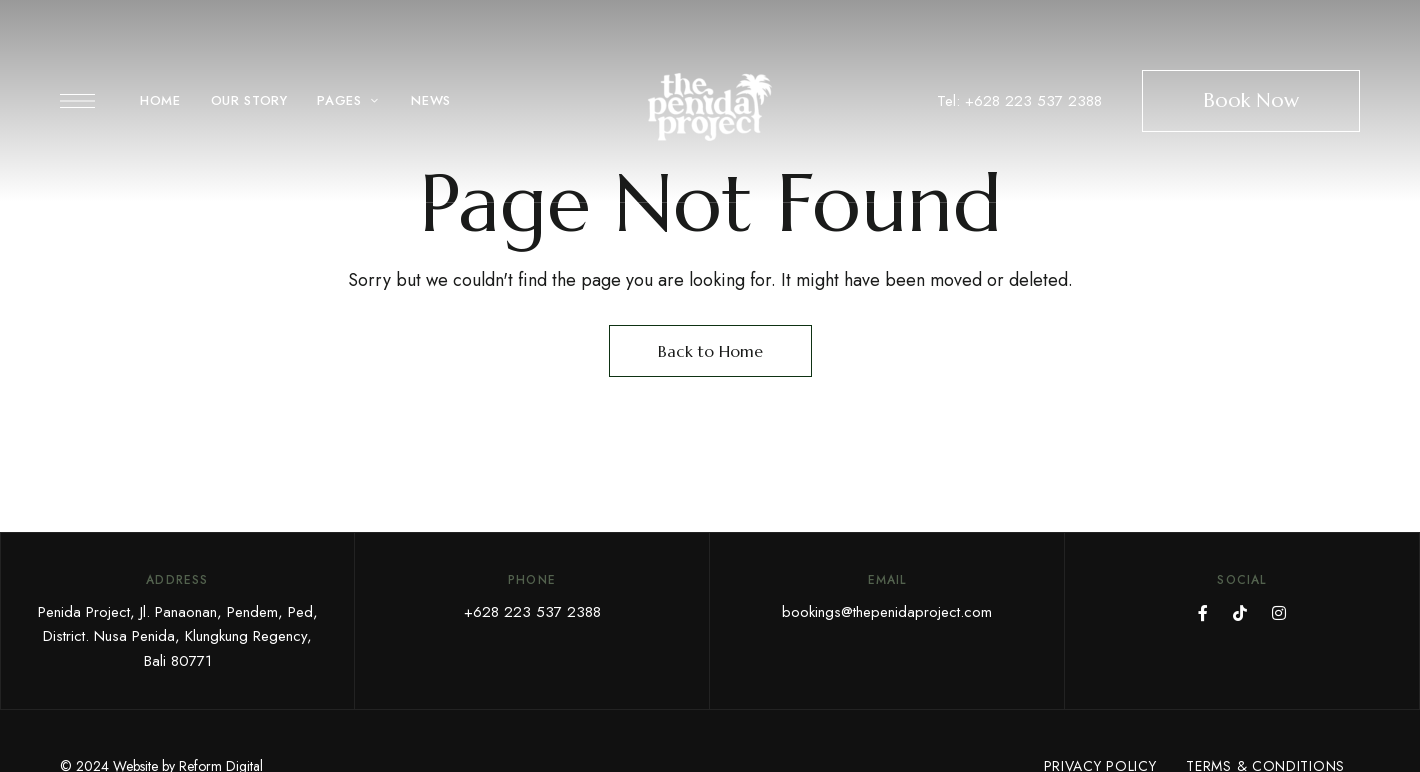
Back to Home (710, 351)
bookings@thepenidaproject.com (887, 612)
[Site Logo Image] (710, 107)
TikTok (1240, 613)
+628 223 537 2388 (532, 612)
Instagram (1279, 613)
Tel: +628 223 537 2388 (1019, 101)
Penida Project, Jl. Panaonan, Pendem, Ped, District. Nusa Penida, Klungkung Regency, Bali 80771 (178, 637)
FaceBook (1203, 613)
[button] (1251, 101)
